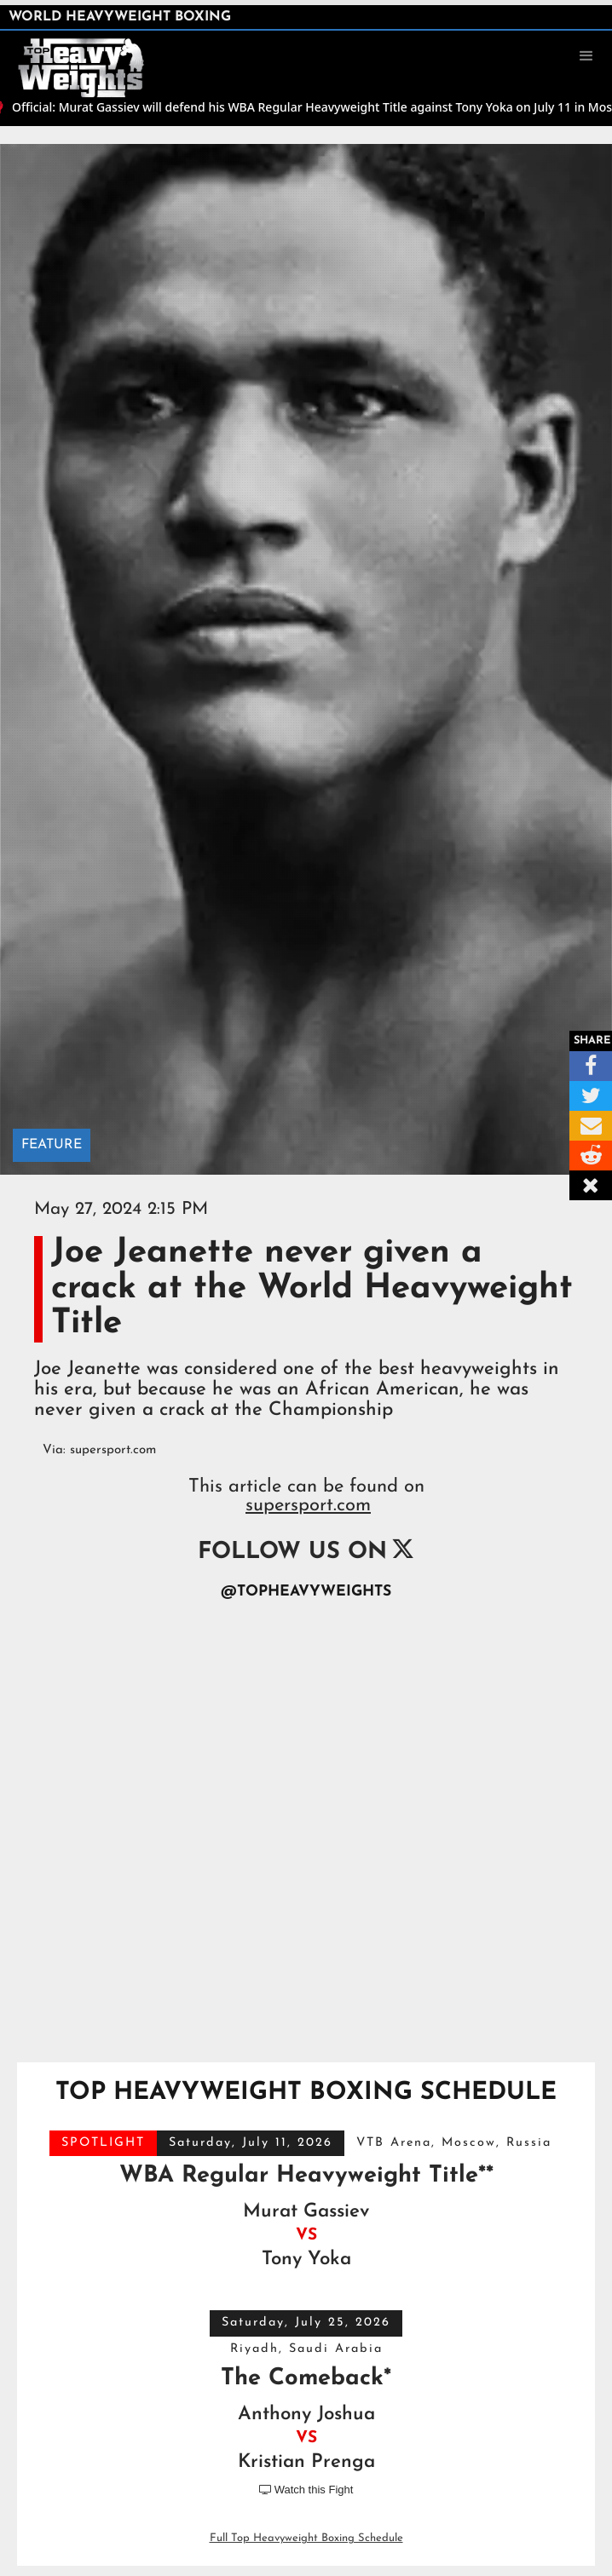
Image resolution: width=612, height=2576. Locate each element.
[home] (89, 54)
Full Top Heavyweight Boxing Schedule (306, 2538)
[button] (586, 56)
